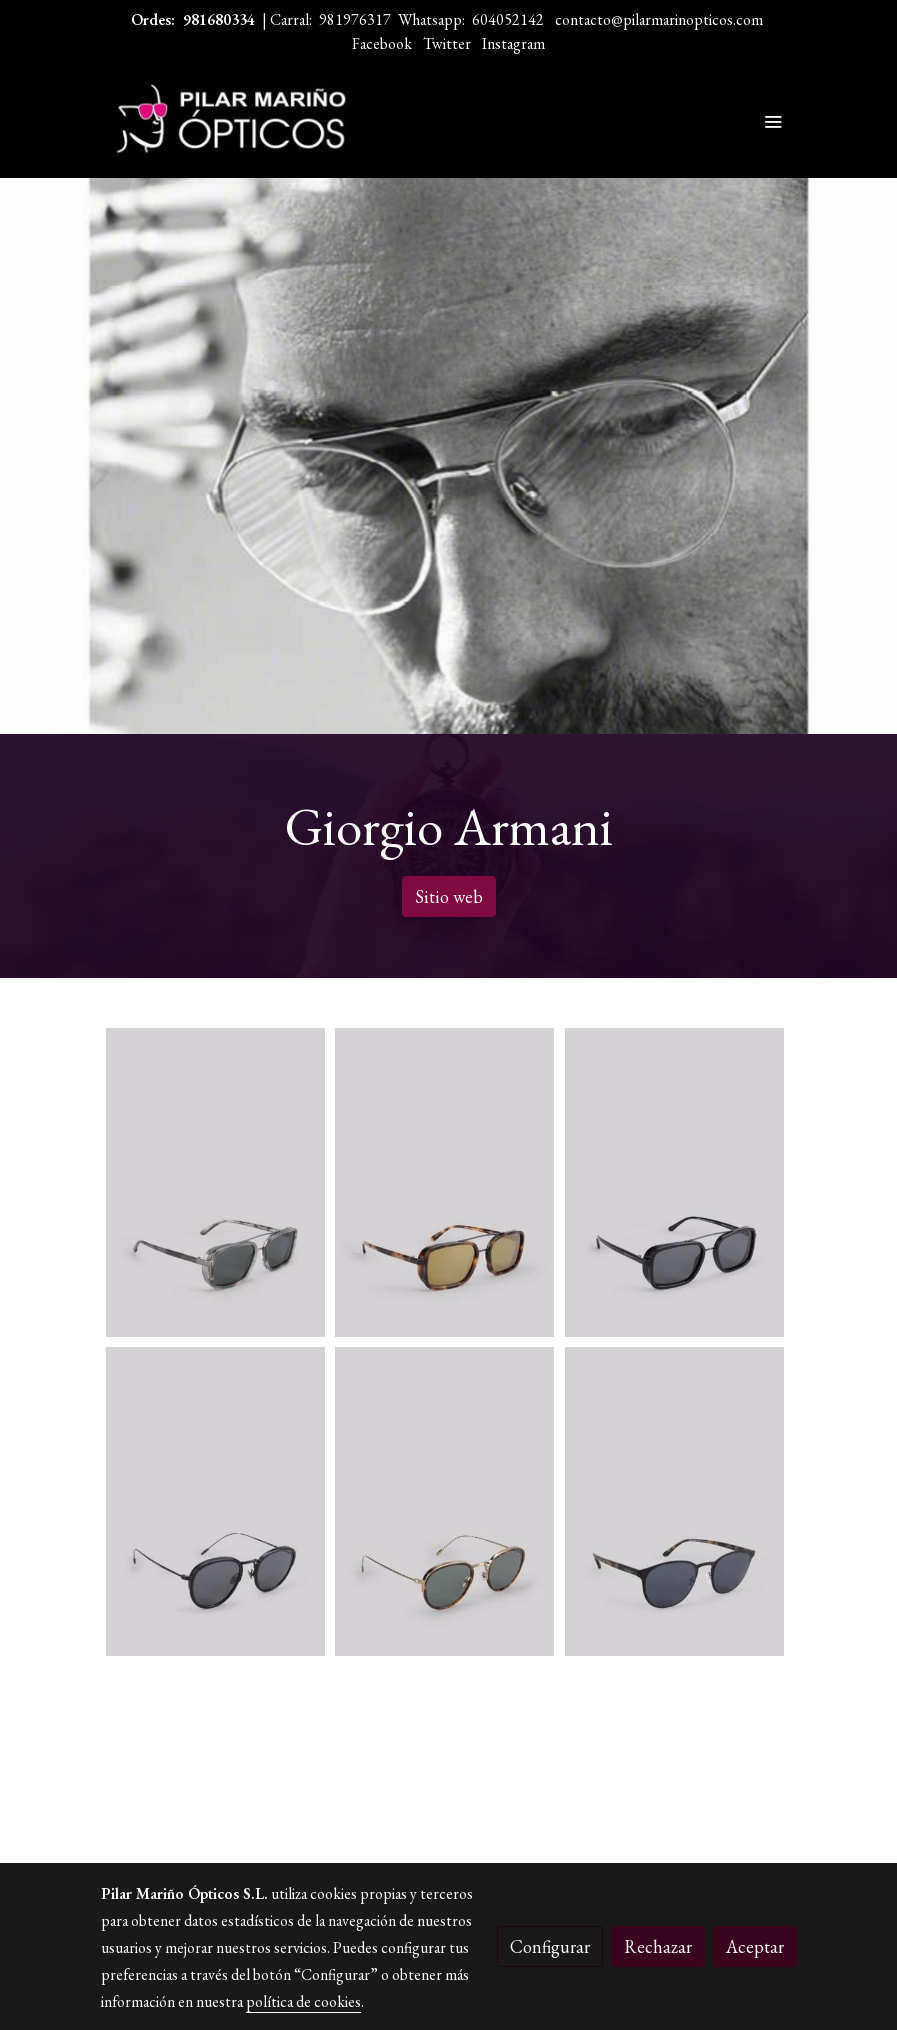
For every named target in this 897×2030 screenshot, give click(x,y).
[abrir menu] (773, 121)
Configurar (550, 1946)
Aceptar (755, 1946)
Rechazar (658, 1946)
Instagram (513, 43)
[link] (229, 120)
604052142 (508, 19)
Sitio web (449, 896)
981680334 (219, 19)
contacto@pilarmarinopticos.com (659, 19)
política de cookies (303, 2001)
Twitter (447, 43)
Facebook (382, 43)
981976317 (355, 19)
